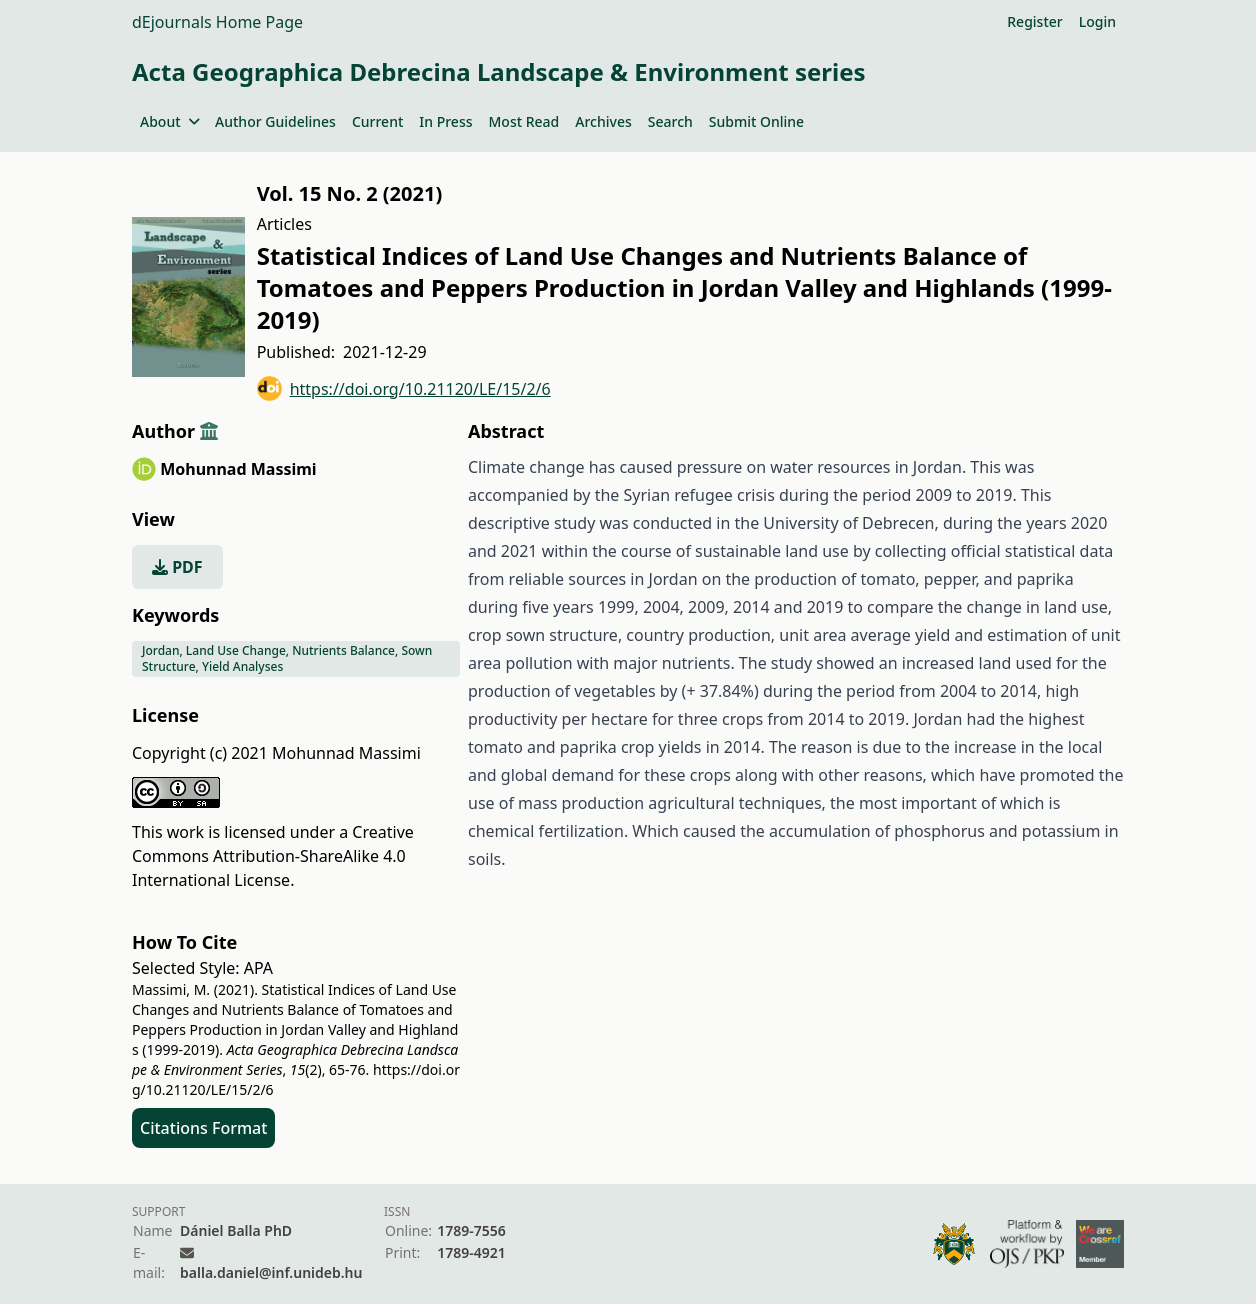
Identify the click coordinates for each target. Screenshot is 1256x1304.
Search (670, 121)
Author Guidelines (275, 121)
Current (377, 121)
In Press (445, 121)
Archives (603, 121)
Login (1097, 21)
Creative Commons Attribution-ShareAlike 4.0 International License (273, 856)
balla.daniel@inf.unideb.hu (271, 1272)
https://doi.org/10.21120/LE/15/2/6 (404, 388)
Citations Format (203, 1128)
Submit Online (756, 121)
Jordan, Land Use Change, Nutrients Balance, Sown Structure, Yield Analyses (287, 658)
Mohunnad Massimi (238, 469)
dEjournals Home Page (217, 22)
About (169, 121)
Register (1034, 21)
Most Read (524, 121)
